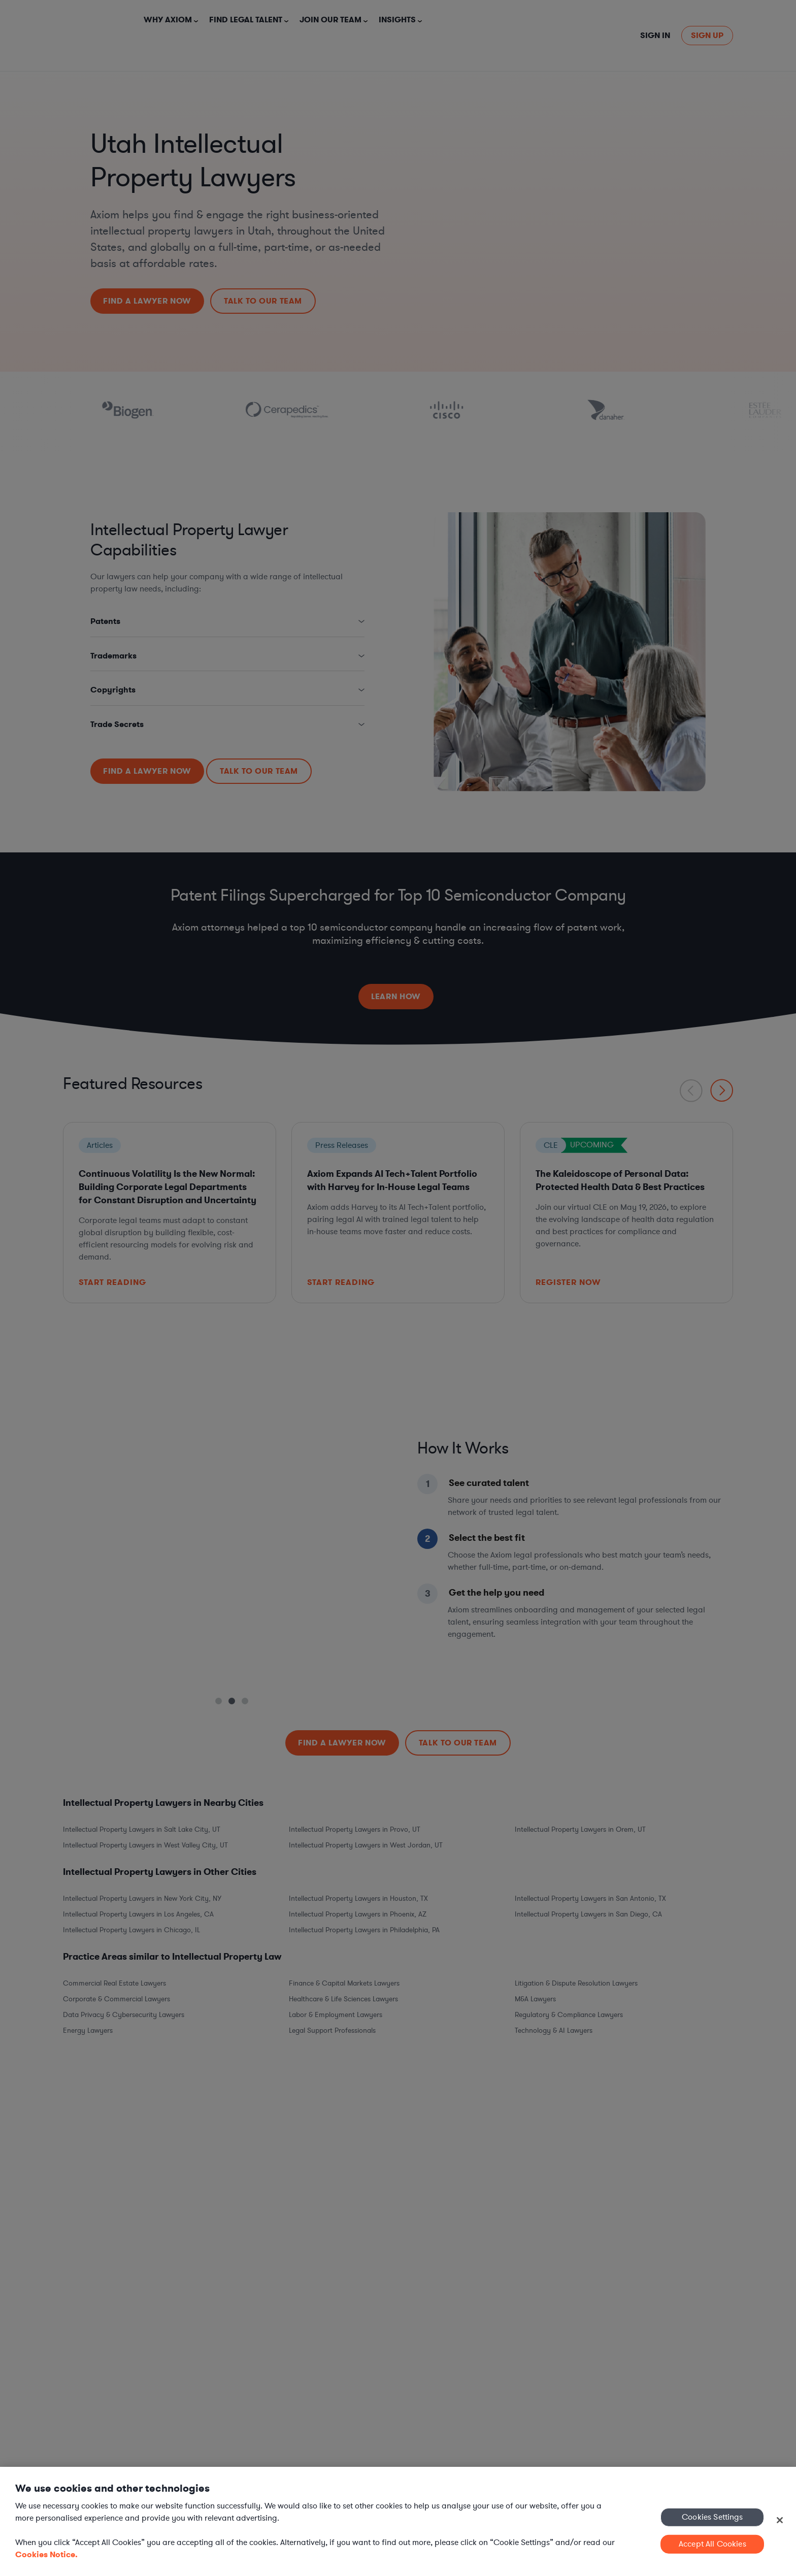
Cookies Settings (712, 2516)
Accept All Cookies (712, 2544)
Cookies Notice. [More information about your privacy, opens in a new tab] (46, 2554)
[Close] (780, 2520)
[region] (398, 2521)
